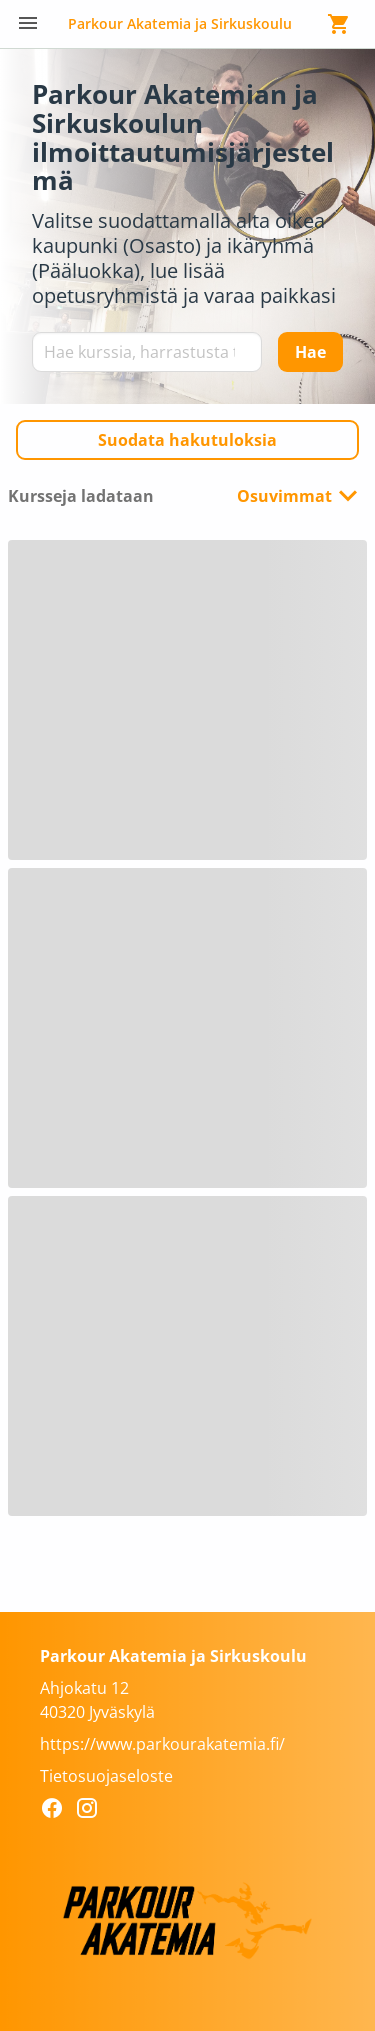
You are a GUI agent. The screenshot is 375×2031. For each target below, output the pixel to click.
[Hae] (310, 352)
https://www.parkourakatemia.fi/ (162, 1744)
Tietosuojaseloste (106, 1776)
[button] (187, 440)
